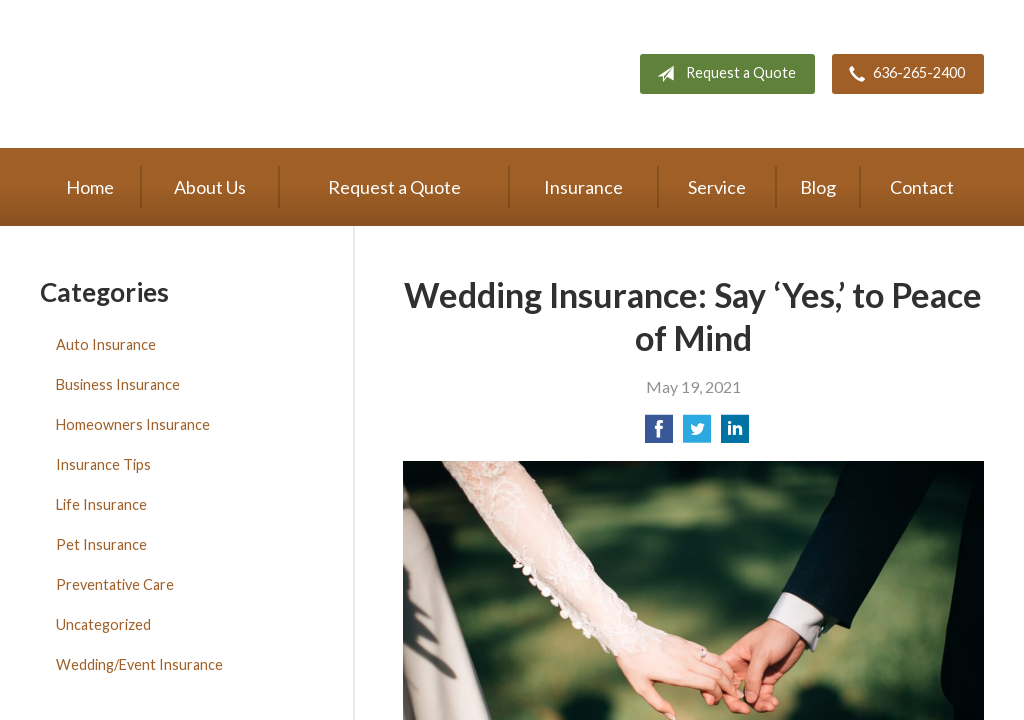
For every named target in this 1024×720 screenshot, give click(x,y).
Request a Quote (722, 74)
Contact (922, 187)
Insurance (583, 187)
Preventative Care (115, 584)
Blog (818, 187)
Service (717, 187)
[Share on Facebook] (659, 434)
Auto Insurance (106, 344)
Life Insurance (101, 504)
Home (90, 187)
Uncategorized (103, 624)
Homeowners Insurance (133, 424)
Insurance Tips (103, 464)
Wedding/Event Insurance (139, 664)
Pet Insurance (101, 544)
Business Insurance (118, 384)
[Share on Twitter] (697, 434)
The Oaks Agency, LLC (277, 74)
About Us (210, 187)
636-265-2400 (903, 74)
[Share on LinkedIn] (735, 434)
